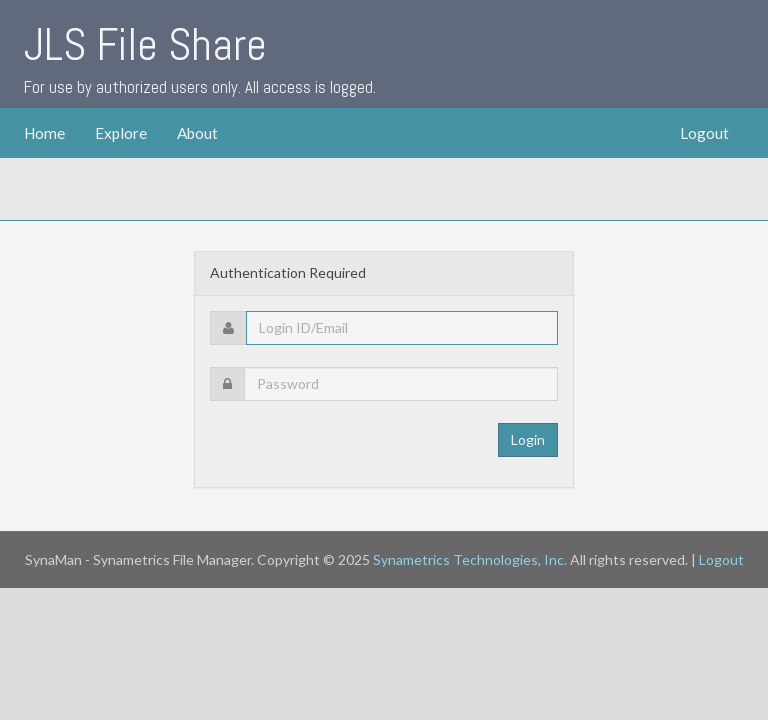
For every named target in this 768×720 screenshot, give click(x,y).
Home (44, 133)
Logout (704, 133)
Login (528, 439)
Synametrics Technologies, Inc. (470, 559)
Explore (121, 133)
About (197, 133)
